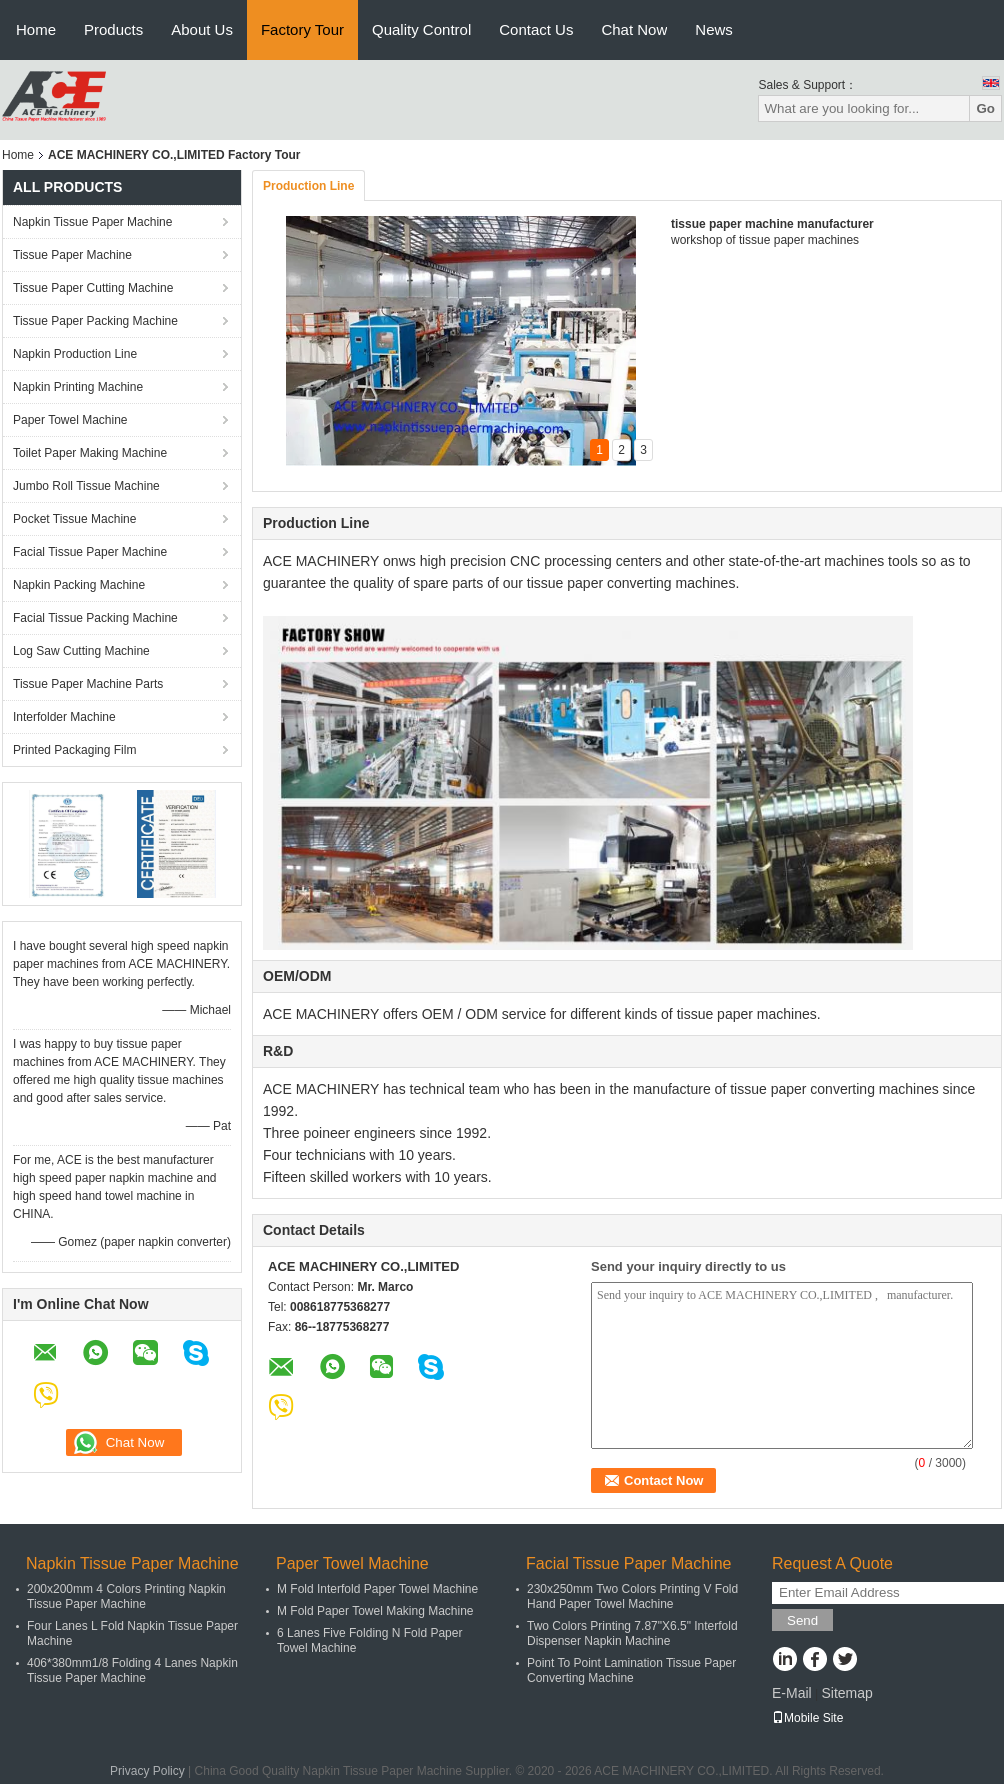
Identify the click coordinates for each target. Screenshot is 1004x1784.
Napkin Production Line (75, 354)
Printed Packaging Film (74, 750)
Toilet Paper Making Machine (90, 453)
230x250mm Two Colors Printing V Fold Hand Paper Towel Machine (632, 1596)
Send (802, 1620)
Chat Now (634, 29)
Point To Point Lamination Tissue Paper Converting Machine (631, 1670)
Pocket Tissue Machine (74, 519)
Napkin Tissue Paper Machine (92, 222)
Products (113, 29)
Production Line (308, 186)
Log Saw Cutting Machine (81, 651)
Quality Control (421, 29)
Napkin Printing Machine (78, 387)
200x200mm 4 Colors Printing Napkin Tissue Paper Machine (126, 1596)
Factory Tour (302, 29)
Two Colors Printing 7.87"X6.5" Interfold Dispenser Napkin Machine (632, 1633)
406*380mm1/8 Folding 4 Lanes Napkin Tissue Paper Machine (132, 1670)
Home (36, 29)
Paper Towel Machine (70, 420)
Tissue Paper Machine (72, 255)
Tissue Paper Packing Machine (95, 321)
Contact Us (536, 29)
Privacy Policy (147, 1771)
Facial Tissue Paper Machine (90, 552)
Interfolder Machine (64, 717)
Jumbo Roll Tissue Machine (86, 486)
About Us (202, 29)
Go (985, 108)
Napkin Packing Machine (79, 585)
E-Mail (792, 1693)
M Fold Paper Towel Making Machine (375, 1611)
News (714, 29)
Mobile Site (807, 1718)
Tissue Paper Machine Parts (88, 684)
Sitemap (846, 1693)
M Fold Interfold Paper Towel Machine (377, 1589)
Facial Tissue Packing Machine (95, 618)
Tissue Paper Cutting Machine (93, 288)
